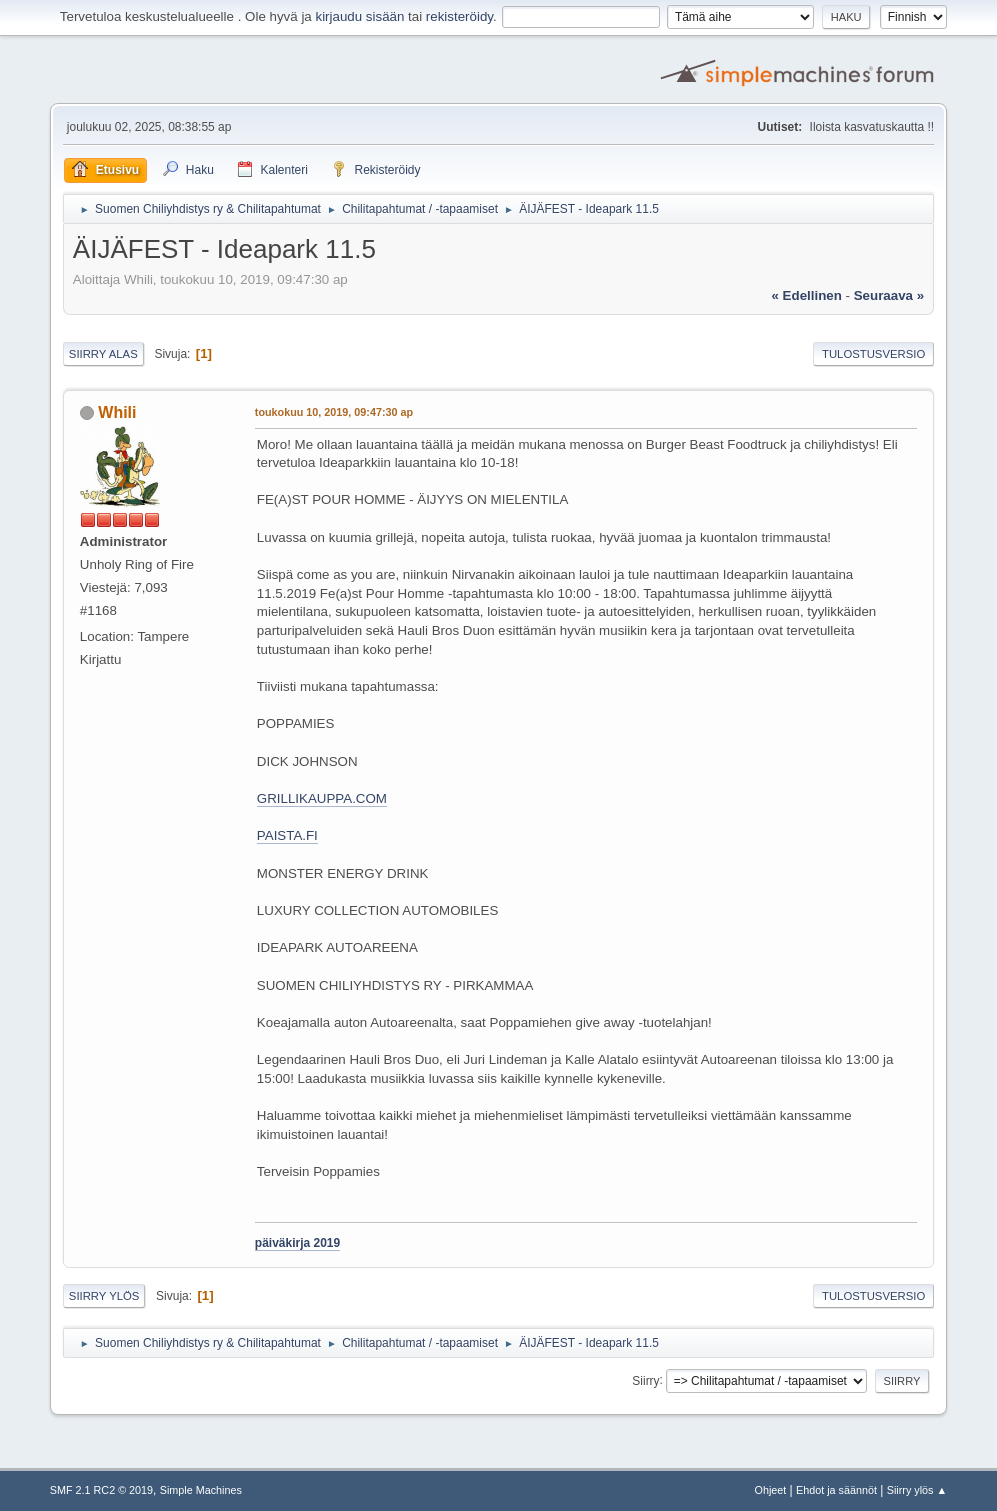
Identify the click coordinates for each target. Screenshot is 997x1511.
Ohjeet (771, 1490)
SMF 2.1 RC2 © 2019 (101, 1490)
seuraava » (889, 295)
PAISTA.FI (287, 835)
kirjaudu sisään (359, 16)
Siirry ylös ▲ (917, 1490)
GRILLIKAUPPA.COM (322, 798)
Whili (117, 412)
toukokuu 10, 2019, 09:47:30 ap (334, 412)
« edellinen (807, 295)
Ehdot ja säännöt (836, 1490)
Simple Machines (201, 1490)
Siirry (645, 1380)
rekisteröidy (459, 16)
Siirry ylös (104, 1296)
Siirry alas (103, 354)
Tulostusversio (873, 354)
